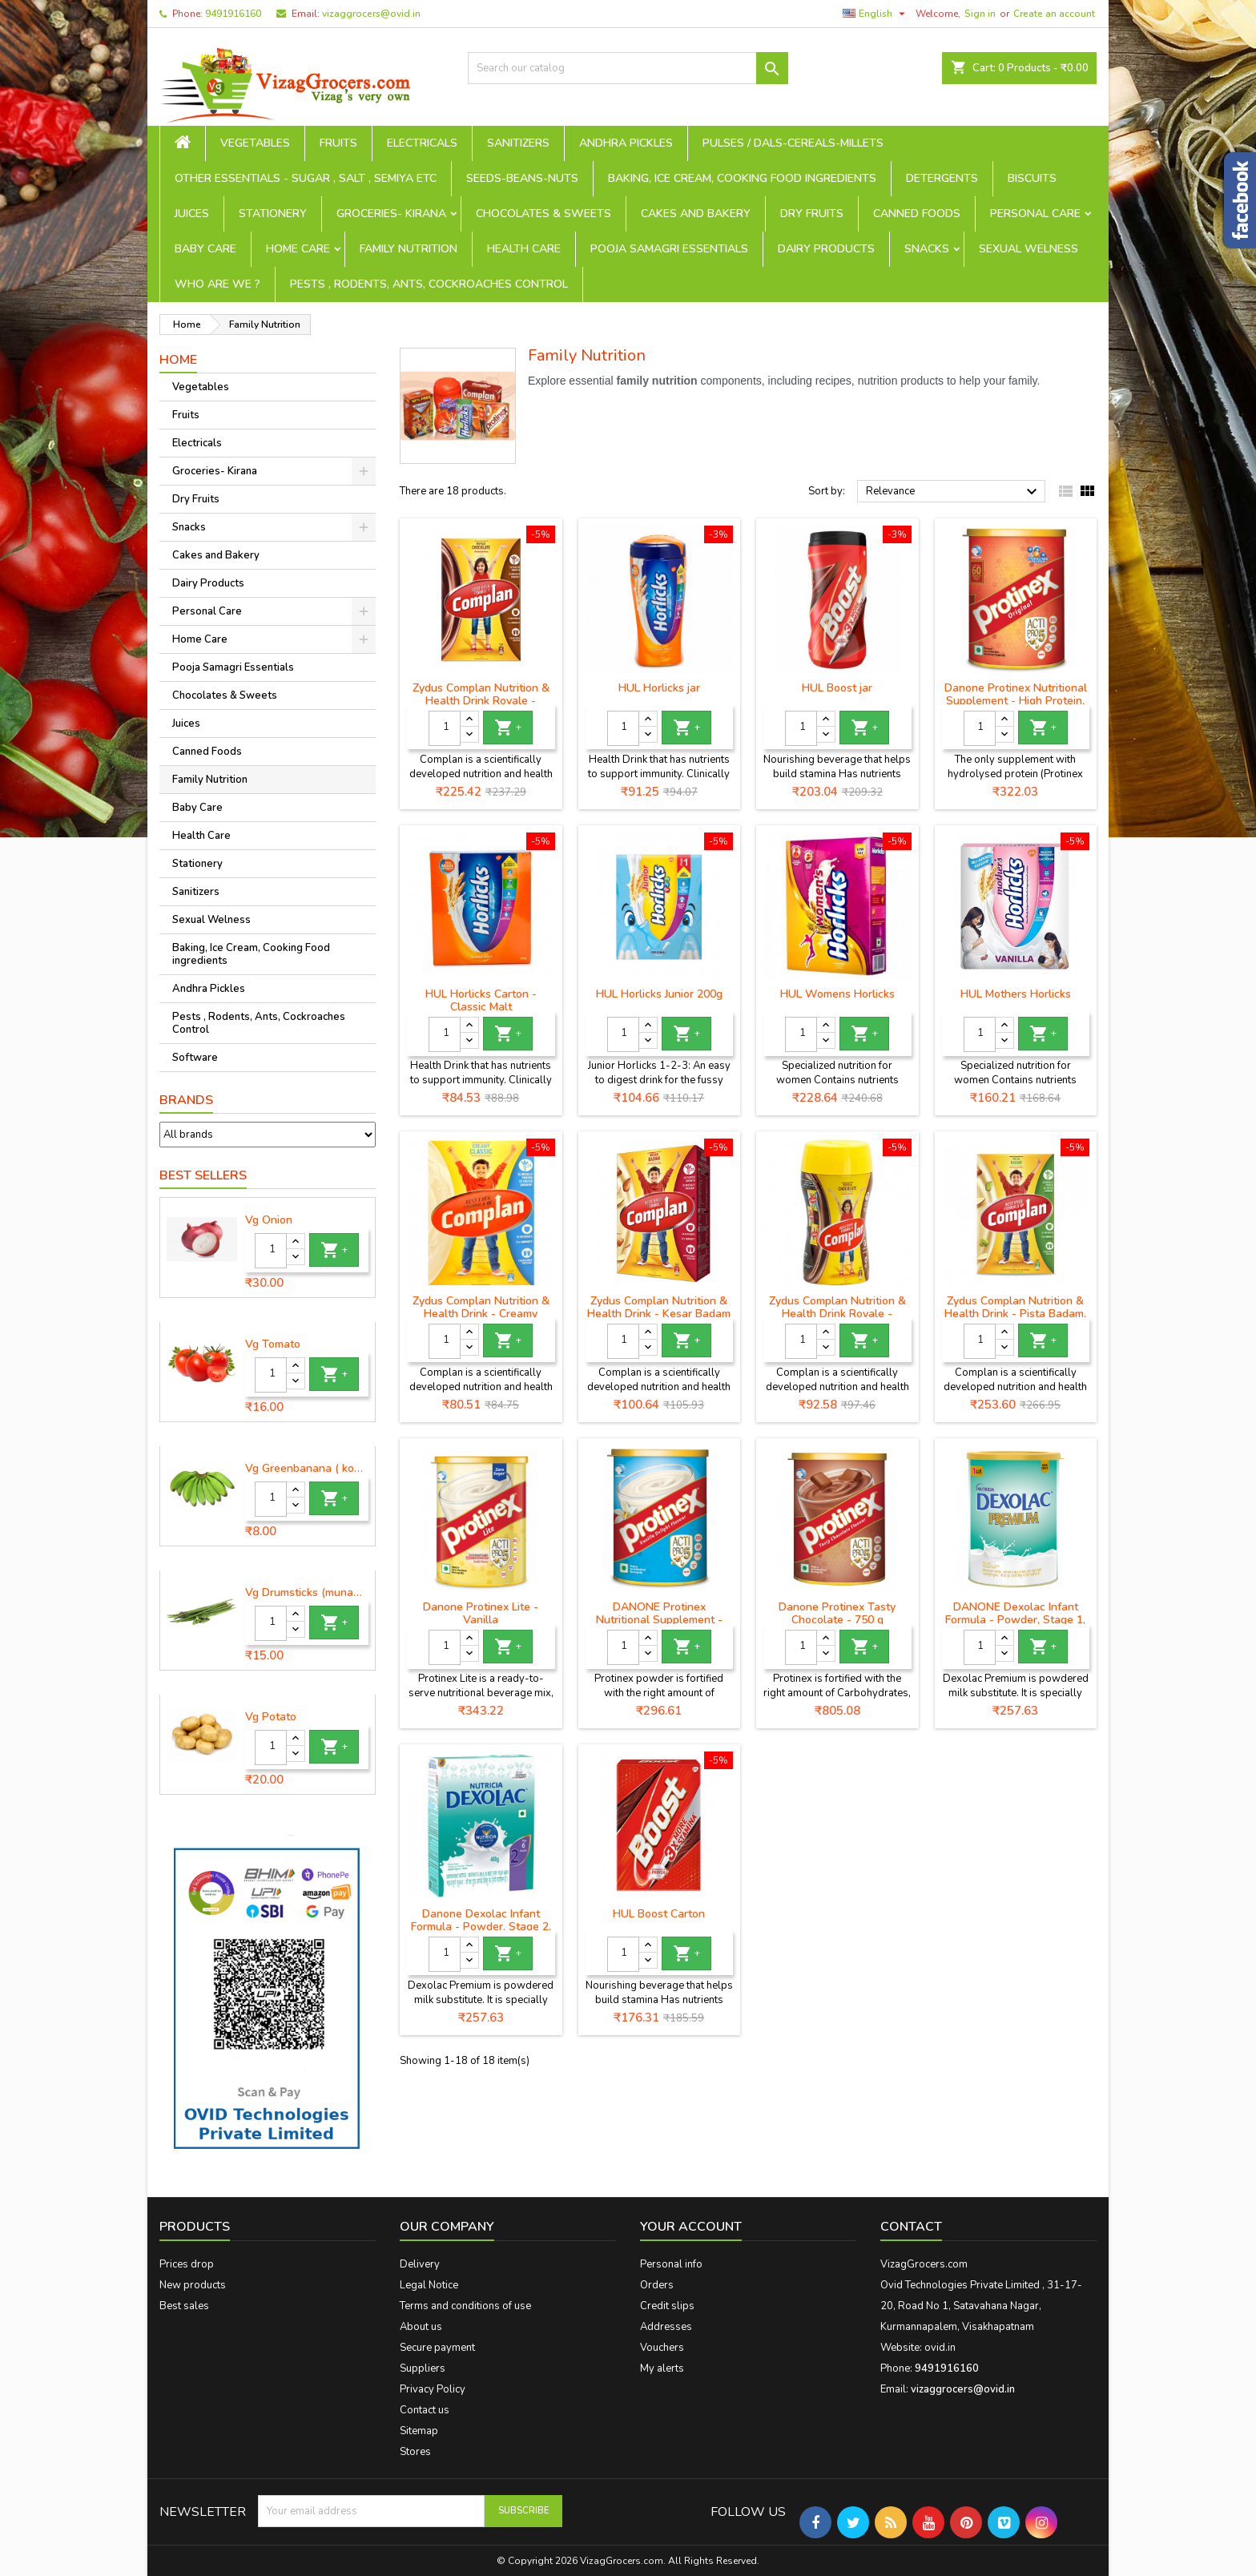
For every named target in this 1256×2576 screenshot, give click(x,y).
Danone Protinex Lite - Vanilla (480, 1613)
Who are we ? (217, 284)
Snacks (926, 248)
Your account (691, 2226)
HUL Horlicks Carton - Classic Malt (481, 1000)
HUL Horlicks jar (659, 687)
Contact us (424, 2410)
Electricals (422, 143)
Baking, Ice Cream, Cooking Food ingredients (742, 178)
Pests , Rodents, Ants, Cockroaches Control (429, 284)
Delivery (420, 2264)
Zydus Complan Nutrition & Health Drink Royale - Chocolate (481, 700)
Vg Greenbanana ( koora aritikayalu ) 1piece (306, 1468)
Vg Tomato (272, 1344)
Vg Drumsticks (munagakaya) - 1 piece (306, 1592)
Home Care (298, 248)
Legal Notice (429, 2285)
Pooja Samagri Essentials (669, 248)
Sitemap (419, 2431)
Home (178, 360)
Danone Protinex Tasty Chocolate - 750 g (837, 1613)
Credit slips (667, 2306)
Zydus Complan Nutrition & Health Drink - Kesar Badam (659, 1307)
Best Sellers (203, 1175)
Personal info (671, 2264)
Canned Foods (916, 213)
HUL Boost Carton (659, 1913)
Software (195, 1057)
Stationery (273, 213)
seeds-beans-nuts (522, 178)
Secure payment (437, 2347)
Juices (192, 213)
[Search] (628, 68)
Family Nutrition (408, 248)
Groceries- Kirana (391, 213)
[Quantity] (271, 1250)
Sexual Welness (1028, 248)
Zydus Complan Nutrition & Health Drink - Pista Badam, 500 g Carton (1015, 1313)
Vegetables (255, 143)
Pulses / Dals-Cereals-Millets (793, 143)
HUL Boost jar (837, 687)
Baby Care (205, 248)
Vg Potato (270, 1717)
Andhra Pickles (626, 143)
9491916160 (233, 13)
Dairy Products (826, 248)
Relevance (953, 492)
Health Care (524, 248)
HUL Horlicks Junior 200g (659, 994)
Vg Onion (268, 1220)
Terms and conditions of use (465, 2306)
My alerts (662, 2368)
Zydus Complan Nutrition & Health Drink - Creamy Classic (481, 1313)
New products (192, 2285)
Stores (415, 2452)
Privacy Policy (432, 2389)
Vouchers (662, 2347)
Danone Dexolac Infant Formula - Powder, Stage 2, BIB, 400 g (481, 1926)
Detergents (942, 178)
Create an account (1054, 13)
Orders (657, 2285)
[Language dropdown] (876, 13)
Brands (186, 1100)
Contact (911, 2226)
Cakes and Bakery (696, 213)
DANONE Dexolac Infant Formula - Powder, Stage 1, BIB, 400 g (1015, 1619)
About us (421, 2327)
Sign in (980, 13)
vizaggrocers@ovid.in (371, 13)
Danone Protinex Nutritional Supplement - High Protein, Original (1015, 700)
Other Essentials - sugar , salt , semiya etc (306, 178)
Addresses (666, 2327)
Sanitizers (518, 143)
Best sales (184, 2306)
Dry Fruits (811, 213)
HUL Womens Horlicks (837, 994)
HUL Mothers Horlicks (1015, 994)
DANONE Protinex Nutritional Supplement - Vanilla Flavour (659, 1619)
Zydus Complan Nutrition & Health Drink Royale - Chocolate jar (837, 1313)
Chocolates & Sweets (543, 213)
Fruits (338, 143)
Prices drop (186, 2264)
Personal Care (1035, 213)
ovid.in (940, 2347)
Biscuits (1032, 178)
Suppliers (422, 2368)
